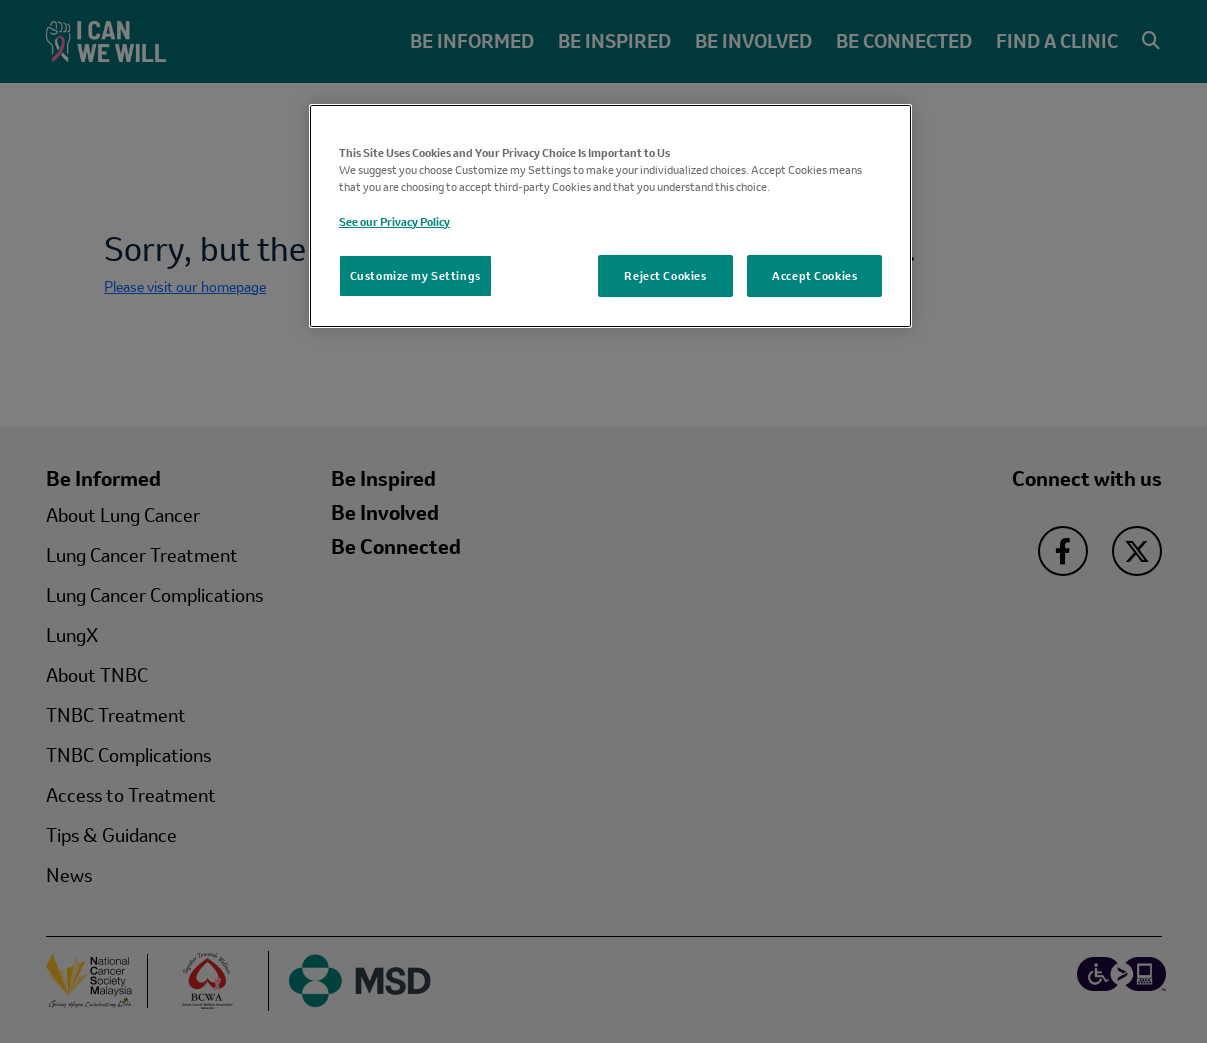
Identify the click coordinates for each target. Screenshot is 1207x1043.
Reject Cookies (665, 275)
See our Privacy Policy (394, 221)
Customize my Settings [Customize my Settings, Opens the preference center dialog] (415, 275)
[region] (611, 215)
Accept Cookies (814, 275)
